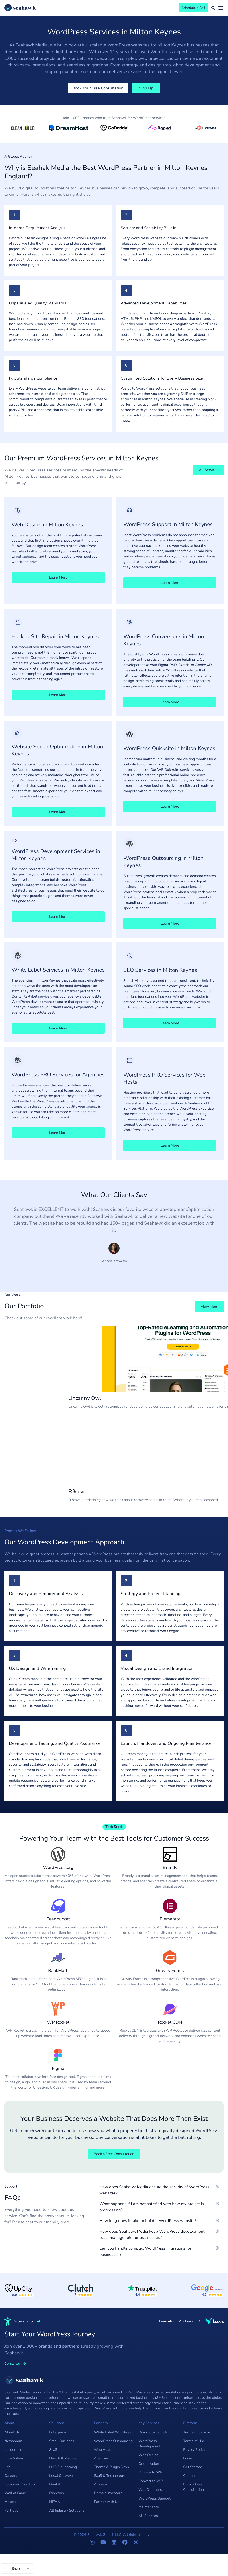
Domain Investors (108, 2493)
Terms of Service (196, 2433)
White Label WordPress (113, 2433)
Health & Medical (63, 2459)
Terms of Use (194, 2441)
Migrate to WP (150, 2473)
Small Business (61, 2441)
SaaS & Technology (109, 2476)
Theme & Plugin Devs (111, 2467)
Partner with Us (106, 2502)
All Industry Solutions (66, 2511)
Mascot (10, 2502)
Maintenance (148, 2508)
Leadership (13, 2450)
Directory (56, 2493)
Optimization (148, 2464)
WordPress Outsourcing (113, 2441)
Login (187, 2459)
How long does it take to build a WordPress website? (147, 2221)
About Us (12, 2433)
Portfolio (11, 2511)
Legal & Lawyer (61, 2476)
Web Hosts (103, 2450)
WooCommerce (151, 2490)
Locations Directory (20, 2485)
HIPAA (54, 2502)
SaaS (53, 2450)
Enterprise (57, 2433)
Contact (189, 2476)
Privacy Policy (194, 2450)
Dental (54, 2485)
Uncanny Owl (85, 1399)
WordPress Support (154, 2499)
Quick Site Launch (152, 2433)
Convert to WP (150, 2481)
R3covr (77, 1492)
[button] (14, 216)
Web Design (148, 2455)
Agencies (101, 2459)
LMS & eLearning (63, 2467)
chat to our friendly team (48, 2223)
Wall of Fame (15, 2493)
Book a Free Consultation (193, 2488)
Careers (10, 2476)
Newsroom (13, 2441)
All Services (148, 2516)
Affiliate (100, 2485)
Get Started (192, 2467)
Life (7, 2467)
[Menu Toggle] (221, 8)
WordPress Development (149, 2444)
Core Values (14, 2459)
